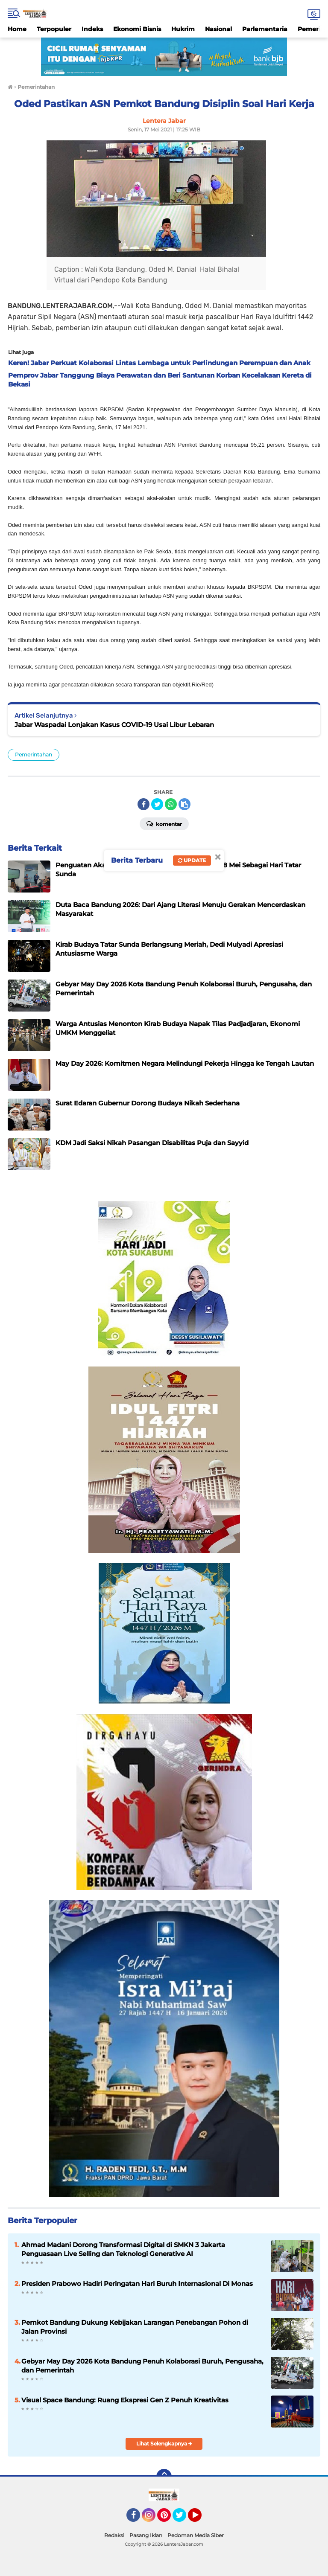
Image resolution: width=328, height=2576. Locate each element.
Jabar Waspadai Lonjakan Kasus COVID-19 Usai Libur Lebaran (114, 725)
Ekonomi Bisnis (137, 29)
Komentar (164, 823)
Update (192, 860)
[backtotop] (164, 2476)
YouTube (201, 2518)
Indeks (92, 29)
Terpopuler (54, 29)
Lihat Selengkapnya (164, 2443)
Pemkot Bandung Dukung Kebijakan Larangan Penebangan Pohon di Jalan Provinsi (134, 2326)
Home (17, 29)
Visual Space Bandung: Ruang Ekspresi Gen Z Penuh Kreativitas (124, 2400)
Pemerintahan (33, 754)
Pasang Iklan (145, 2535)
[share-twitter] (157, 804)
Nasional (218, 29)
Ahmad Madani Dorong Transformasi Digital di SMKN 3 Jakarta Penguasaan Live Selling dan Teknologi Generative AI (123, 2249)
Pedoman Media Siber (195, 2535)
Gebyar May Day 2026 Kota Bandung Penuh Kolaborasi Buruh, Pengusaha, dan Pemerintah (142, 2365)
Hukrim (183, 29)
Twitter (183, 2518)
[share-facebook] (143, 804)
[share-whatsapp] (171, 804)
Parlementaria (264, 29)
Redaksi (114, 2535)
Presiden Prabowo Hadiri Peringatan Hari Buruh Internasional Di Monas (137, 2283)
